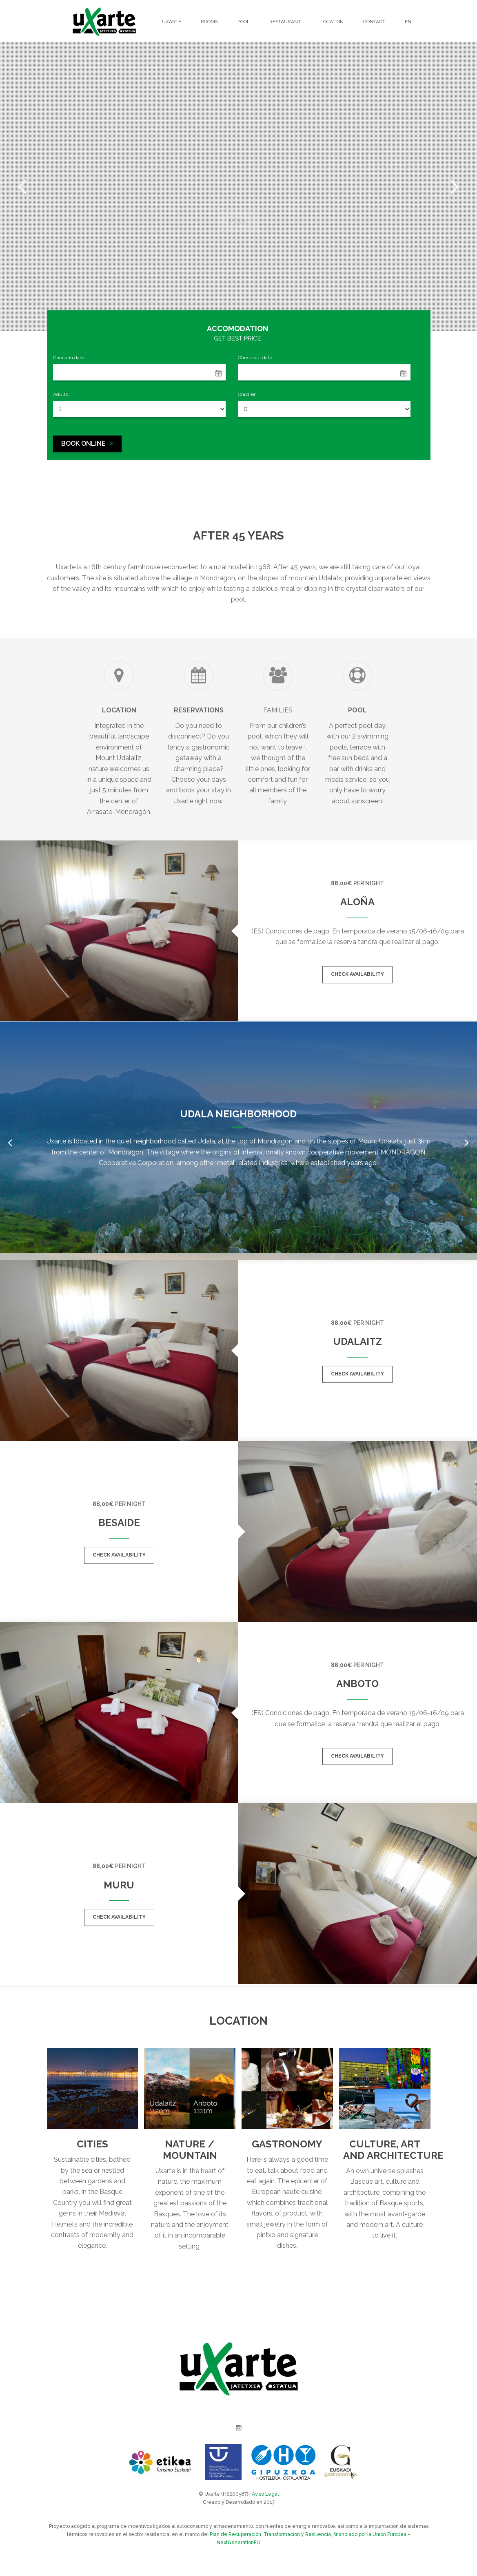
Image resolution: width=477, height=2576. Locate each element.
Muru (119, 1885)
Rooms (209, 21)
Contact (374, 21)
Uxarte (171, 21)
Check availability (357, 974)
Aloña (357, 902)
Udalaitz (357, 1341)
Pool (243, 21)
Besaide (119, 1522)
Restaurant (285, 21)
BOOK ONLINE (87, 443)
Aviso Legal (265, 2494)
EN (408, 21)
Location (332, 21)
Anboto (357, 1684)
